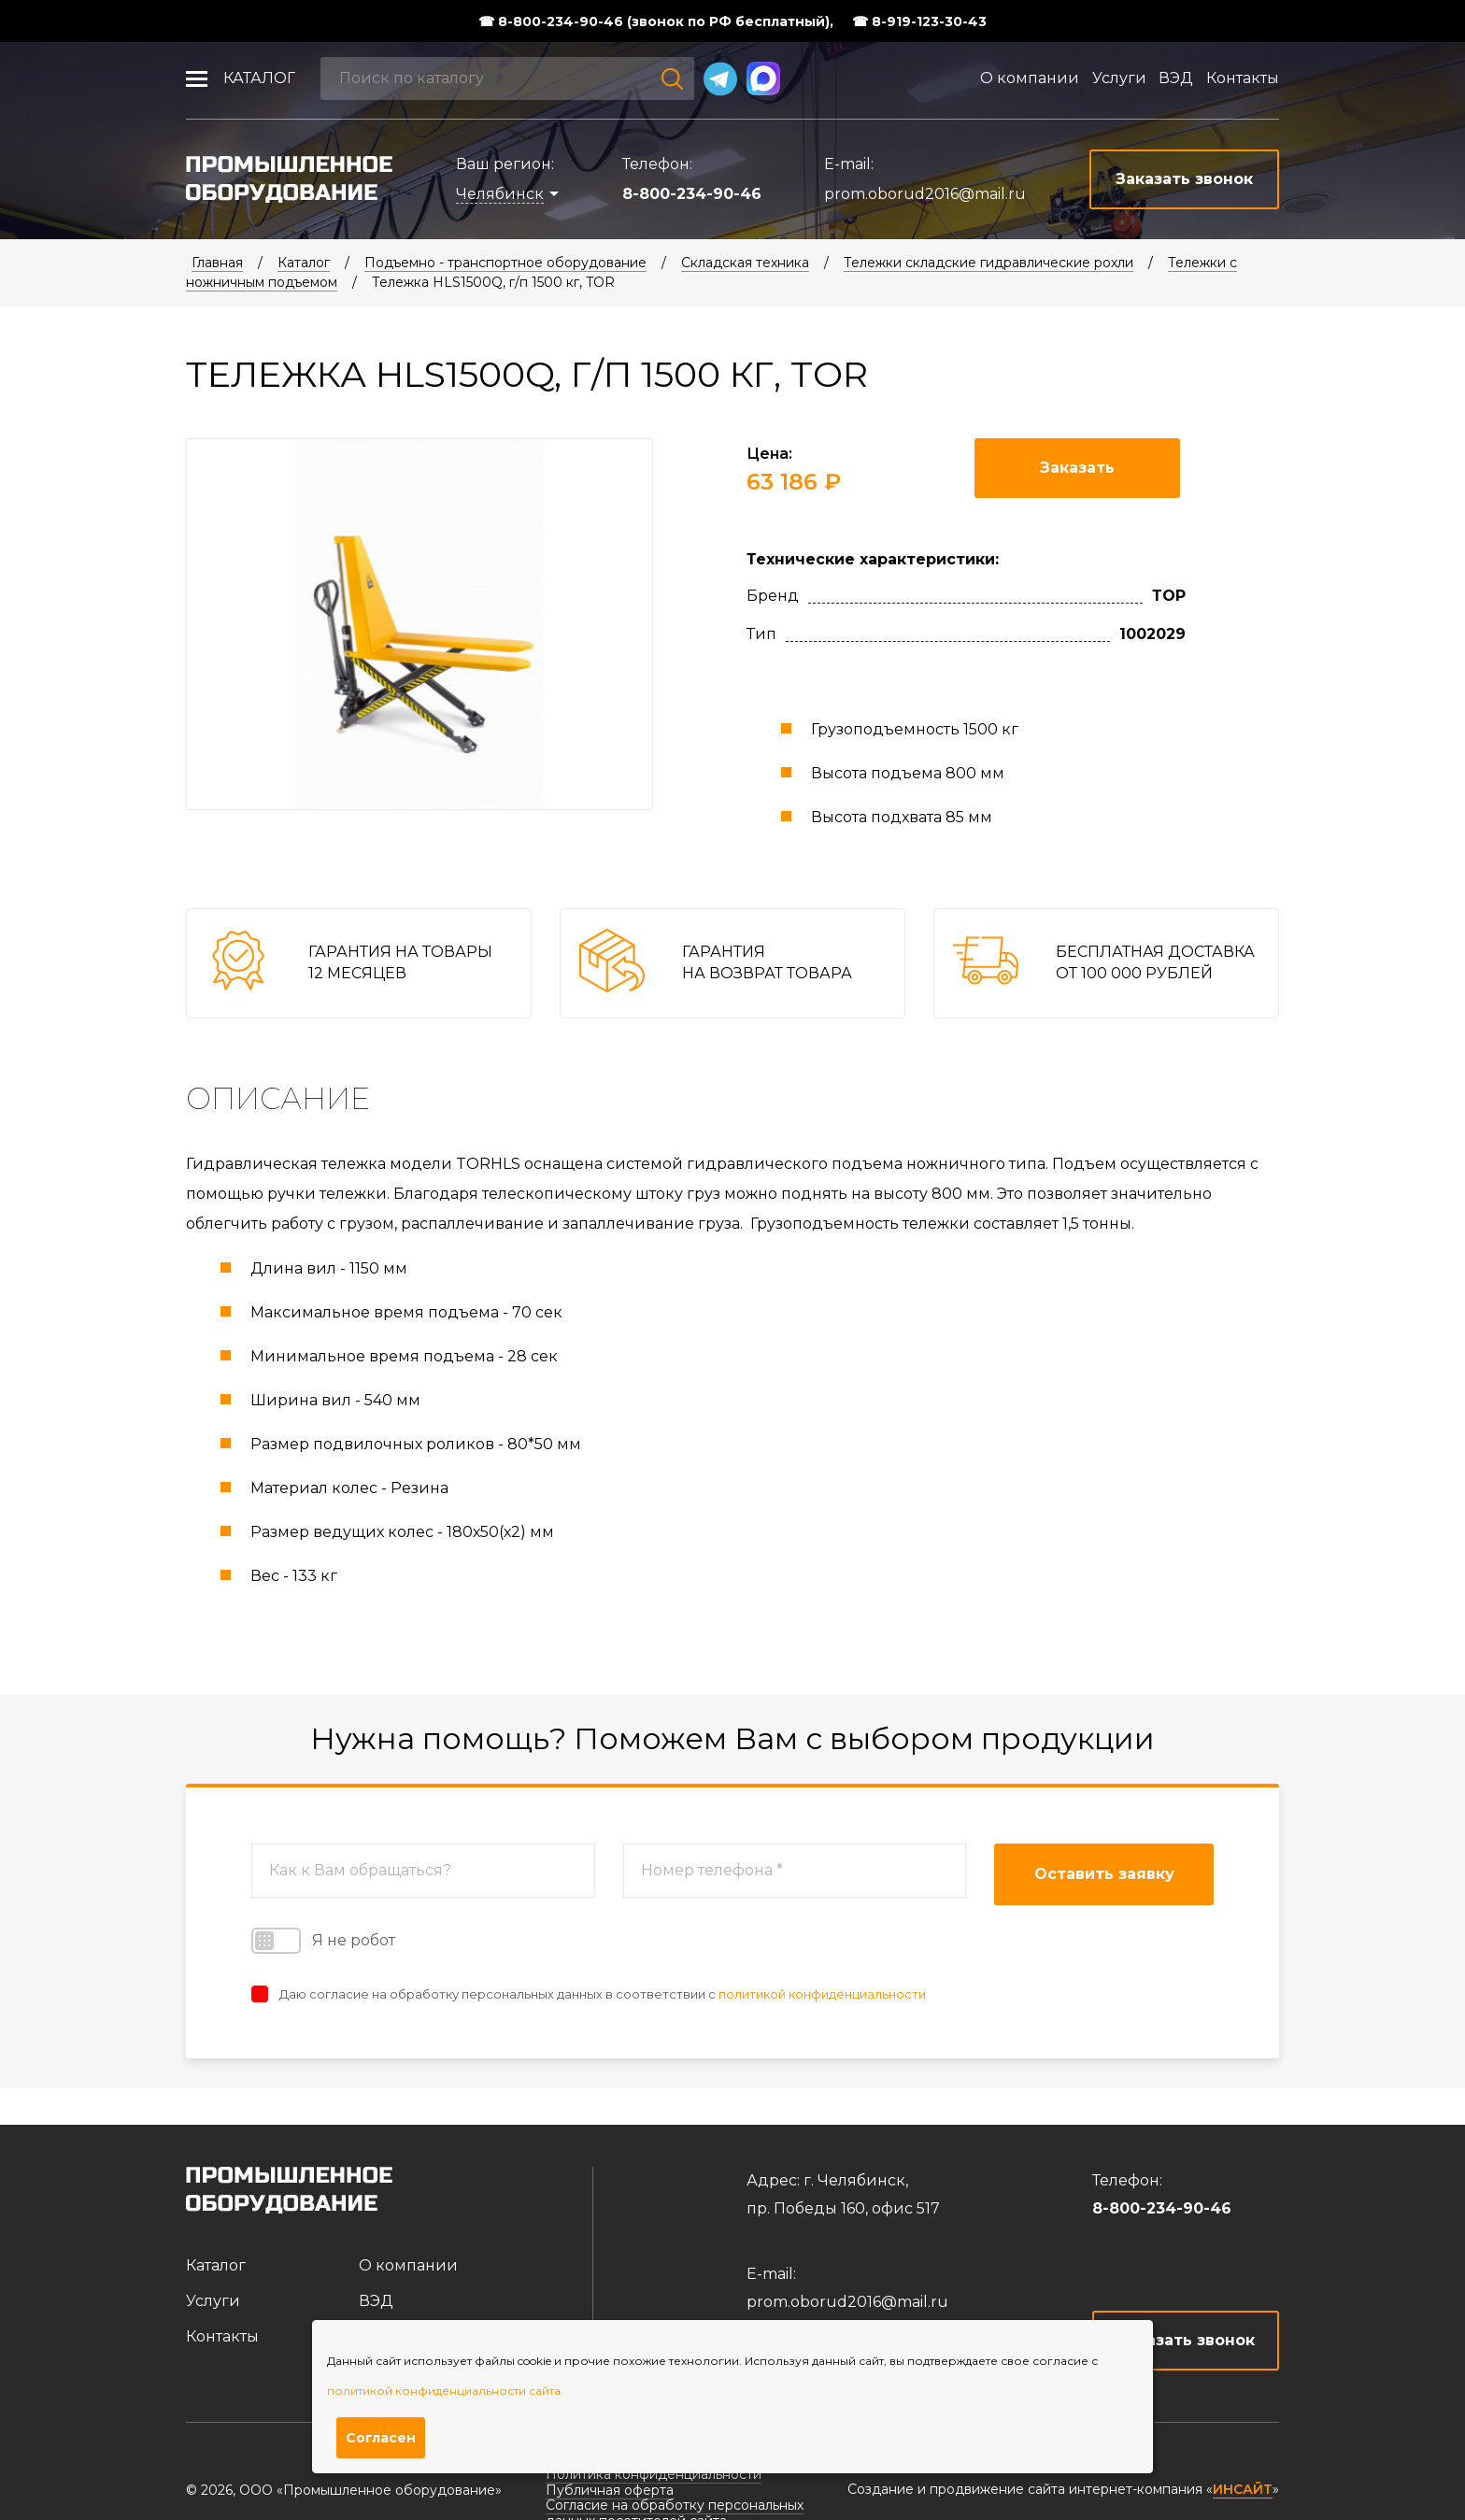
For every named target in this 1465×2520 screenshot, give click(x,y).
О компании (1029, 78)
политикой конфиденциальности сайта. (445, 2391)
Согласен (381, 2437)
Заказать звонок (1186, 2340)
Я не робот (323, 1941)
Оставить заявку (1104, 1874)
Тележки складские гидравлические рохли (988, 262)
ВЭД (1176, 78)
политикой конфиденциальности (822, 1993)
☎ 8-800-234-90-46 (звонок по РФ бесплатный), (655, 21)
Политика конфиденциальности (653, 2474)
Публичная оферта (610, 2490)
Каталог (259, 78)
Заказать (1077, 468)
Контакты (1242, 78)
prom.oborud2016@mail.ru (925, 194)
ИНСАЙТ (1243, 2490)
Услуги (1119, 78)
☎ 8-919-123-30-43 (919, 21)
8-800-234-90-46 (691, 194)
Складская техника (745, 262)
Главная (217, 262)
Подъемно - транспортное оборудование (505, 262)
